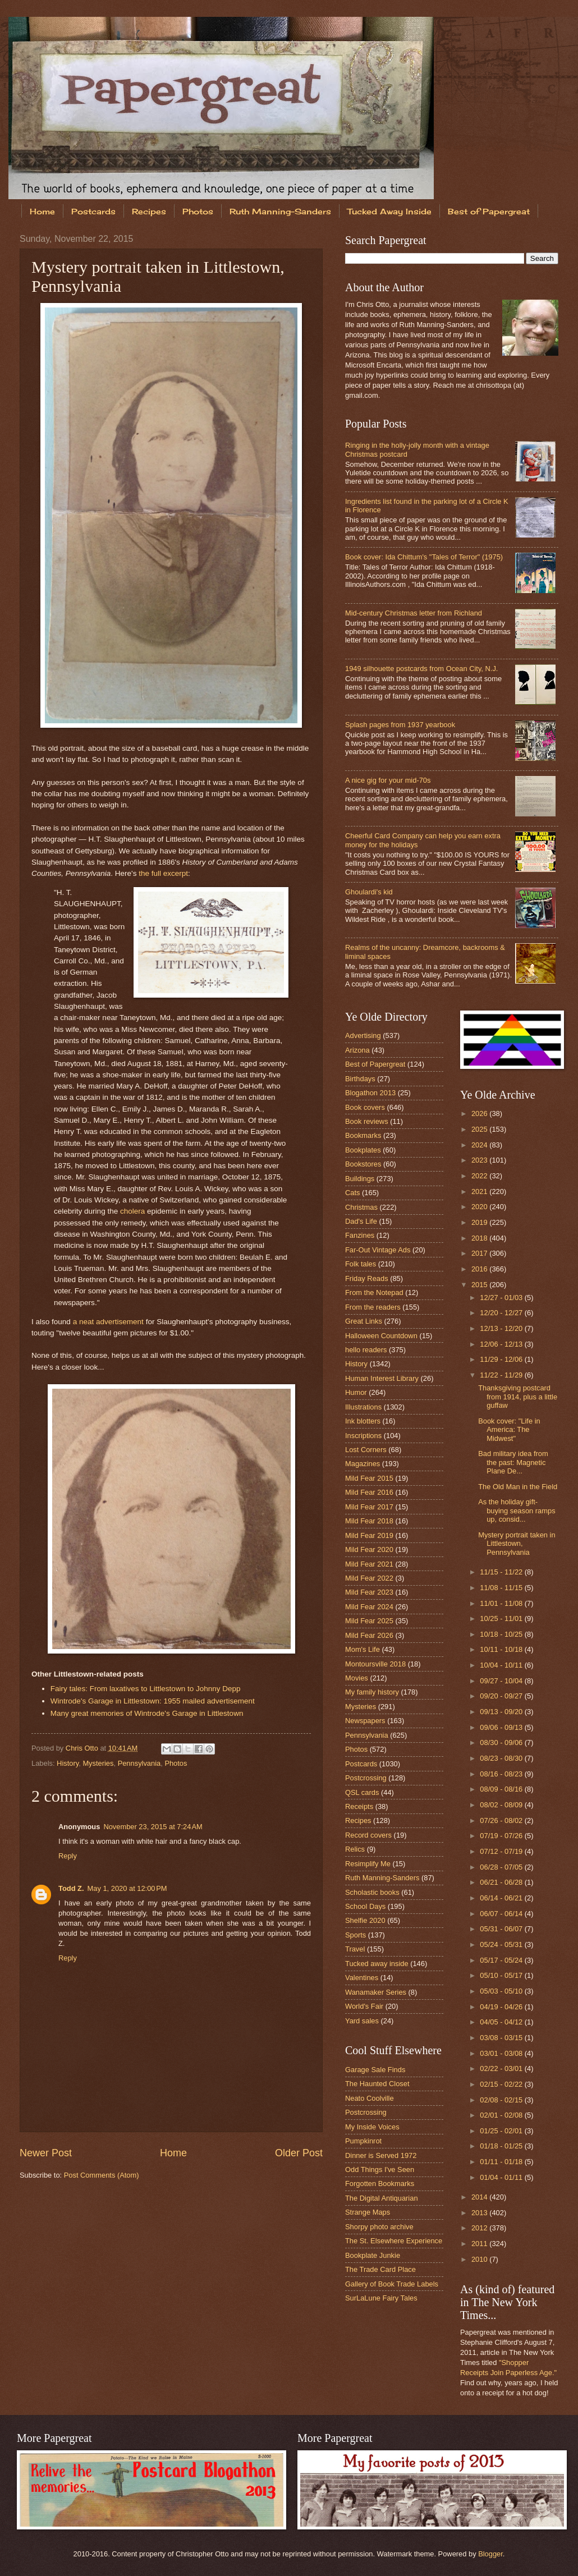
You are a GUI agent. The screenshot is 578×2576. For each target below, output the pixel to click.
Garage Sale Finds (375, 2069)
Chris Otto (83, 1748)
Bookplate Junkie (372, 2255)
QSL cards (362, 1792)
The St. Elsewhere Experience (393, 2241)
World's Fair (364, 2006)
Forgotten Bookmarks (379, 2183)
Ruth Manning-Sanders (280, 211)
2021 (480, 1191)
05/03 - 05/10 (502, 1991)
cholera (132, 1211)
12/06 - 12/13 (502, 1344)
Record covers (368, 1835)
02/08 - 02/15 (502, 2100)
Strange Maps (367, 2212)
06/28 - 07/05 (502, 1867)
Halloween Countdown (381, 1335)
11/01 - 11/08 (502, 1603)
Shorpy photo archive (379, 2227)
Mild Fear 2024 (369, 1606)
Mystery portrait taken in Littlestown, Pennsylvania (516, 1543)
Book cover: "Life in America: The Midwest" (509, 1430)
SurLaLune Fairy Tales (381, 2298)
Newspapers (365, 1720)
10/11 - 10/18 (502, 1649)
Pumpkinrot (363, 2141)
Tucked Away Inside (389, 211)
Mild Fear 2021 (369, 1564)
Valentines (361, 1977)
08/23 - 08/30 (502, 1758)
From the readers (373, 1307)
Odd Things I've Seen (379, 2169)
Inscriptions (363, 1435)
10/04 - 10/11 (502, 1665)
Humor (356, 1392)
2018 (480, 1238)
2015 (480, 1284)
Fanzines (359, 1235)
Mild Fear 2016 (369, 1492)
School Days (365, 1906)
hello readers (366, 1350)
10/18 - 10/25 (502, 1634)
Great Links (363, 1321)
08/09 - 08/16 (502, 1789)
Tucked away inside (377, 1963)
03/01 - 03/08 (502, 2053)
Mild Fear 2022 (369, 1578)
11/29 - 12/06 (502, 1359)
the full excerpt (163, 873)
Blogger (490, 2554)
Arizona (357, 1050)
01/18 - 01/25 (502, 2146)
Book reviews (366, 1121)
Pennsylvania (139, 1763)
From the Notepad (374, 1292)
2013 (480, 2212)
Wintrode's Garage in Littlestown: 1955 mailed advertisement (153, 1701)
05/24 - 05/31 (502, 1944)
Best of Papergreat (375, 1064)
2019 (480, 1222)
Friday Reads (366, 1278)
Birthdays (360, 1079)
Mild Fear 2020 (369, 1549)
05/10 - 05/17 (502, 1975)
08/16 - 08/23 (502, 1774)
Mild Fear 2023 (369, 1592)
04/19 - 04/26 (502, 2007)
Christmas (361, 1207)
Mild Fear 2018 (369, 1521)
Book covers (365, 1107)
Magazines (362, 1463)
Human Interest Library (382, 1378)
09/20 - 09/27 (502, 1696)
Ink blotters (362, 1421)
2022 (480, 1176)
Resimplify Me (368, 1863)
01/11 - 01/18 (502, 2161)
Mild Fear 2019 (369, 1535)
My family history (372, 1692)
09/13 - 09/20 (502, 1711)
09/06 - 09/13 (502, 1727)
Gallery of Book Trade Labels (391, 2284)
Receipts (359, 1806)
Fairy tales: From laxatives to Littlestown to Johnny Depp (146, 1688)
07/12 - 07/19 (502, 1851)
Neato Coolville (369, 2098)
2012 (480, 2228)
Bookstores (363, 1164)
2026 (480, 1113)
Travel (355, 1949)
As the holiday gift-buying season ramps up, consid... (516, 1510)
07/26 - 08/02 (502, 1820)
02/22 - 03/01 (502, 2068)
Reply (67, 1856)
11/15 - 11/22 (502, 1572)
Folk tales (360, 1264)
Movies (356, 1678)
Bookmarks (363, 1135)
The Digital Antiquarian (381, 2198)
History (68, 1763)
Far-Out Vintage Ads (377, 1250)
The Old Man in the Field (517, 1486)
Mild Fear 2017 (369, 1507)
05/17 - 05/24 (502, 1960)
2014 (480, 2197)
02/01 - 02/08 (502, 2115)
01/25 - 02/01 (502, 2131)
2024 (480, 1145)
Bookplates (363, 1150)
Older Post (299, 2153)
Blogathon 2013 (370, 1093)
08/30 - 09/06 (502, 1742)
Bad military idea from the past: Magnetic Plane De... (513, 1462)
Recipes (149, 211)
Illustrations (363, 1407)
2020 (480, 1206)
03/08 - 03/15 (502, 2037)
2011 (480, 2243)
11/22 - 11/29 (502, 1375)
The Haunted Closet (377, 2083)
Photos (197, 211)
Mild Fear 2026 (369, 1635)
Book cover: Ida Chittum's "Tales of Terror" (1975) (424, 557)
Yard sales (362, 2021)
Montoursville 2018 (375, 1664)
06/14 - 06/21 (502, 1898)
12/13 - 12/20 (502, 1328)
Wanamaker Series (375, 1992)
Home (42, 211)
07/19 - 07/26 (502, 1835)
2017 (480, 1253)
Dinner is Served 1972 (380, 2155)
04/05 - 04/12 (502, 2022)
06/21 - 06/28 (502, 1882)
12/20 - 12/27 (502, 1312)
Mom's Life (362, 1649)
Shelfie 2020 (365, 1920)
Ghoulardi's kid (369, 892)
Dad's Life (361, 1221)
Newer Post (46, 2153)
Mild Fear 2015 (369, 1478)
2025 (480, 1129)
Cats (352, 1192)
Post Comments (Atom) (101, 2175)
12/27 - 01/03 (502, 1297)
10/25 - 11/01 (502, 1618)
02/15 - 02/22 (502, 2084)
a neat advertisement (108, 1321)
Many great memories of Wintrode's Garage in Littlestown (147, 1713)
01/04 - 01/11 (502, 2177)
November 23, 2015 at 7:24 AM (152, 1826)
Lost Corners (366, 1449)
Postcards (93, 211)
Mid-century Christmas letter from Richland (413, 613)
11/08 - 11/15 (502, 1587)
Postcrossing (366, 1778)
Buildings (359, 1178)
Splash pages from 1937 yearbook (400, 724)
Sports (355, 1935)
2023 (480, 1160)
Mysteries (97, 1763)
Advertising (363, 1035)
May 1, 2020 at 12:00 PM (127, 1888)
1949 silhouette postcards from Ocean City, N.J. (421, 668)
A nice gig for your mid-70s (387, 780)
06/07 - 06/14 (502, 1913)
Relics (355, 1849)
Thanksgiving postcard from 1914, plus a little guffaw (517, 1396)
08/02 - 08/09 (502, 1805)
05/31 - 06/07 (502, 1929)
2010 (480, 2259)
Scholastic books (372, 1892)
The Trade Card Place (380, 2269)
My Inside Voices (372, 2127)
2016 (480, 1269)
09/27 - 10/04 (502, 1681)
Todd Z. (71, 1888)
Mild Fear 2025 (369, 1621)
